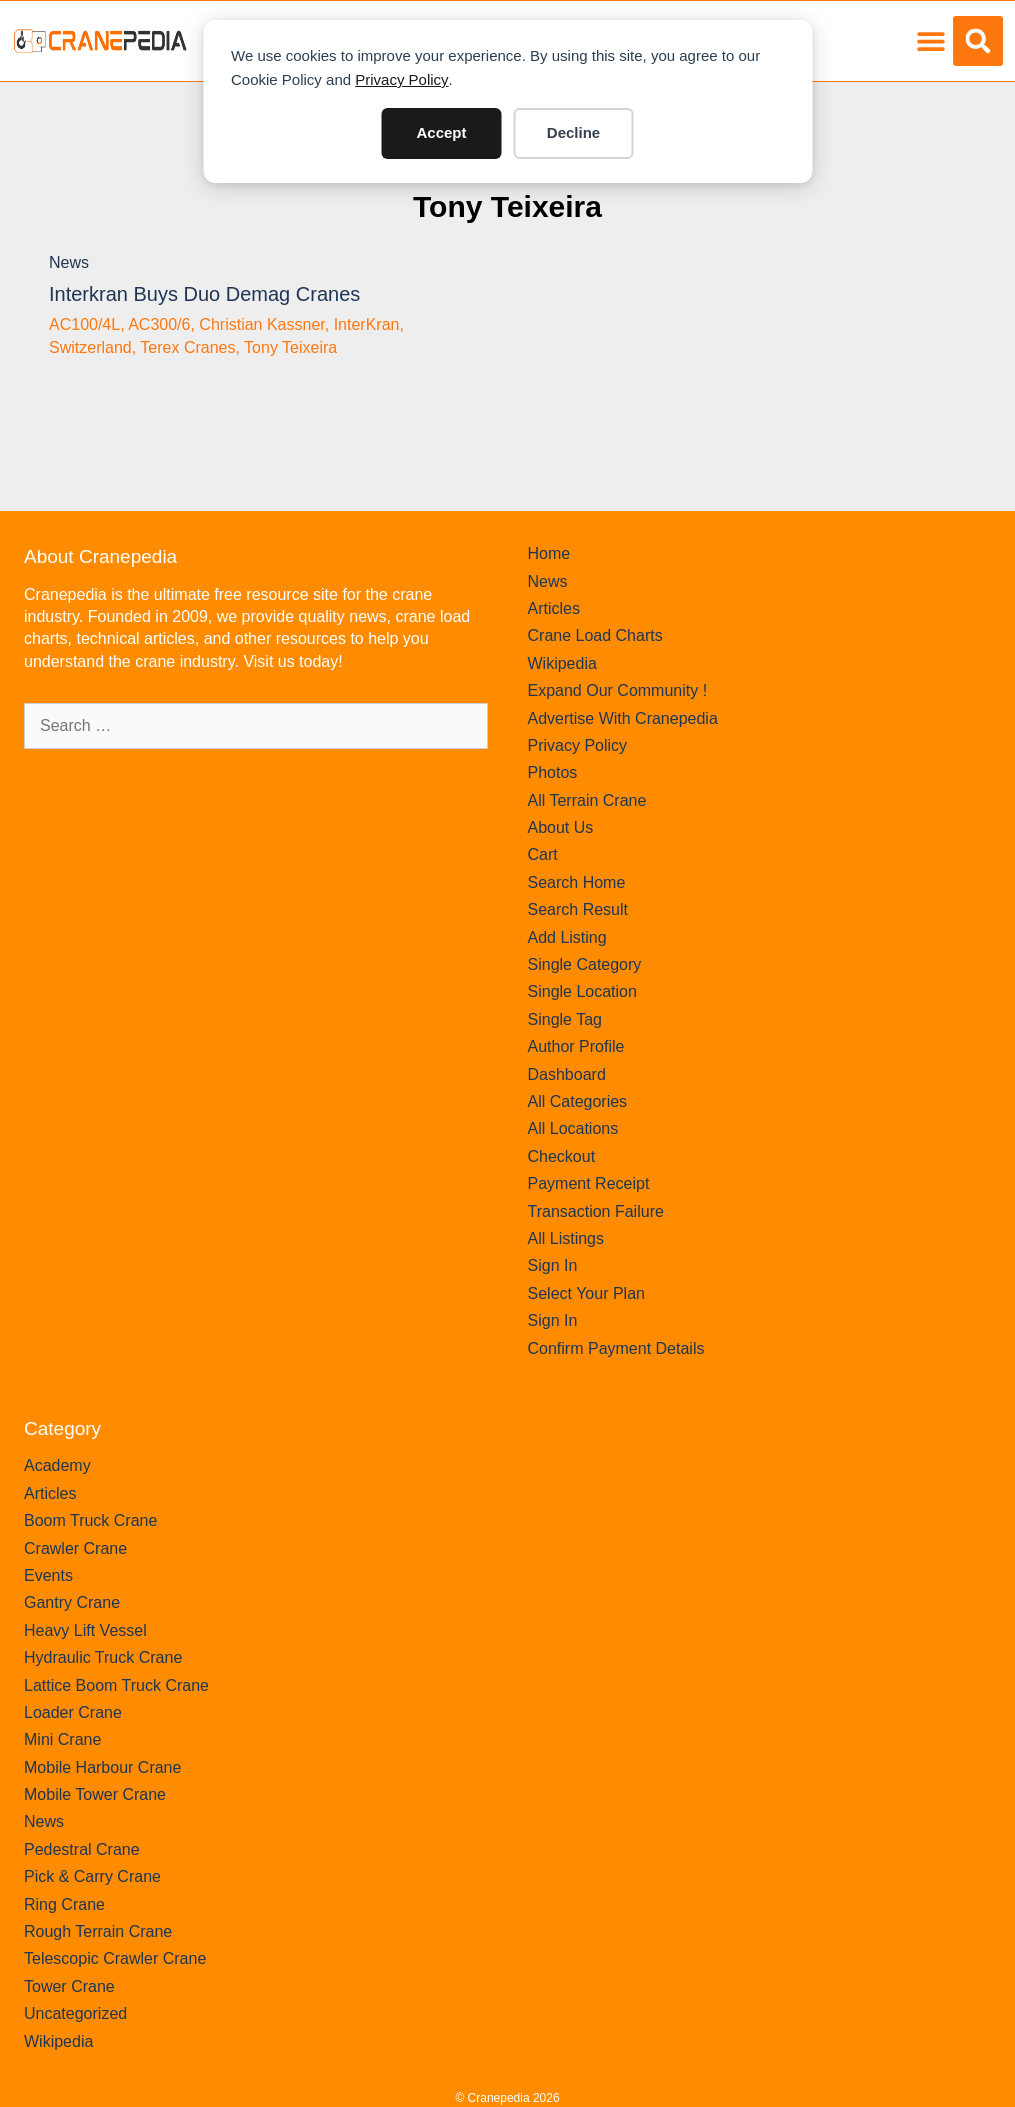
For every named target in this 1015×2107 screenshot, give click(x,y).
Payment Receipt (589, 1183)
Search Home (577, 882)
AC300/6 (159, 324)
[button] (930, 41)
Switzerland (90, 347)
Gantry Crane (72, 1602)
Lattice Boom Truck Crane (116, 1685)
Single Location (582, 991)
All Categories (578, 1101)
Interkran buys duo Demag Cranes (204, 294)
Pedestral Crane (82, 1849)
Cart (543, 854)
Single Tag (565, 1019)
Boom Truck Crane (90, 1520)
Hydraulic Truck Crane (103, 1657)
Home (549, 553)
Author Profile (576, 1046)
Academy (57, 1465)
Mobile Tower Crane (95, 1794)
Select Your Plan (586, 1293)
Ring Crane (64, 1904)
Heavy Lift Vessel (85, 1630)
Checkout (562, 1156)
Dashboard (567, 1074)
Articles (554, 608)
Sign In (553, 1265)
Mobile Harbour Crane (102, 1767)
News (69, 262)
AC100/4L (84, 324)
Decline (573, 132)
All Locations (573, 1128)
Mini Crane (62, 1739)
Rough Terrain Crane (98, 1931)
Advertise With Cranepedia (623, 718)
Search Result (578, 909)
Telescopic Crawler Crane (115, 1958)
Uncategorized (75, 2013)
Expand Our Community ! (618, 690)
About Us (561, 827)
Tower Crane (69, 1986)
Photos (553, 772)
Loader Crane (73, 1712)
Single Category (585, 964)
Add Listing (567, 937)
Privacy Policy (401, 79)
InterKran (367, 324)
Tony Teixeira (507, 206)
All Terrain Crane (587, 800)
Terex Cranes (187, 347)
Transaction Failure (596, 1211)
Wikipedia (562, 663)
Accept (441, 132)
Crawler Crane (75, 1548)
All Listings (566, 1238)
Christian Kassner (261, 324)
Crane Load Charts (595, 635)
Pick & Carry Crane (92, 1876)
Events (48, 1575)
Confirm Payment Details (616, 1348)
